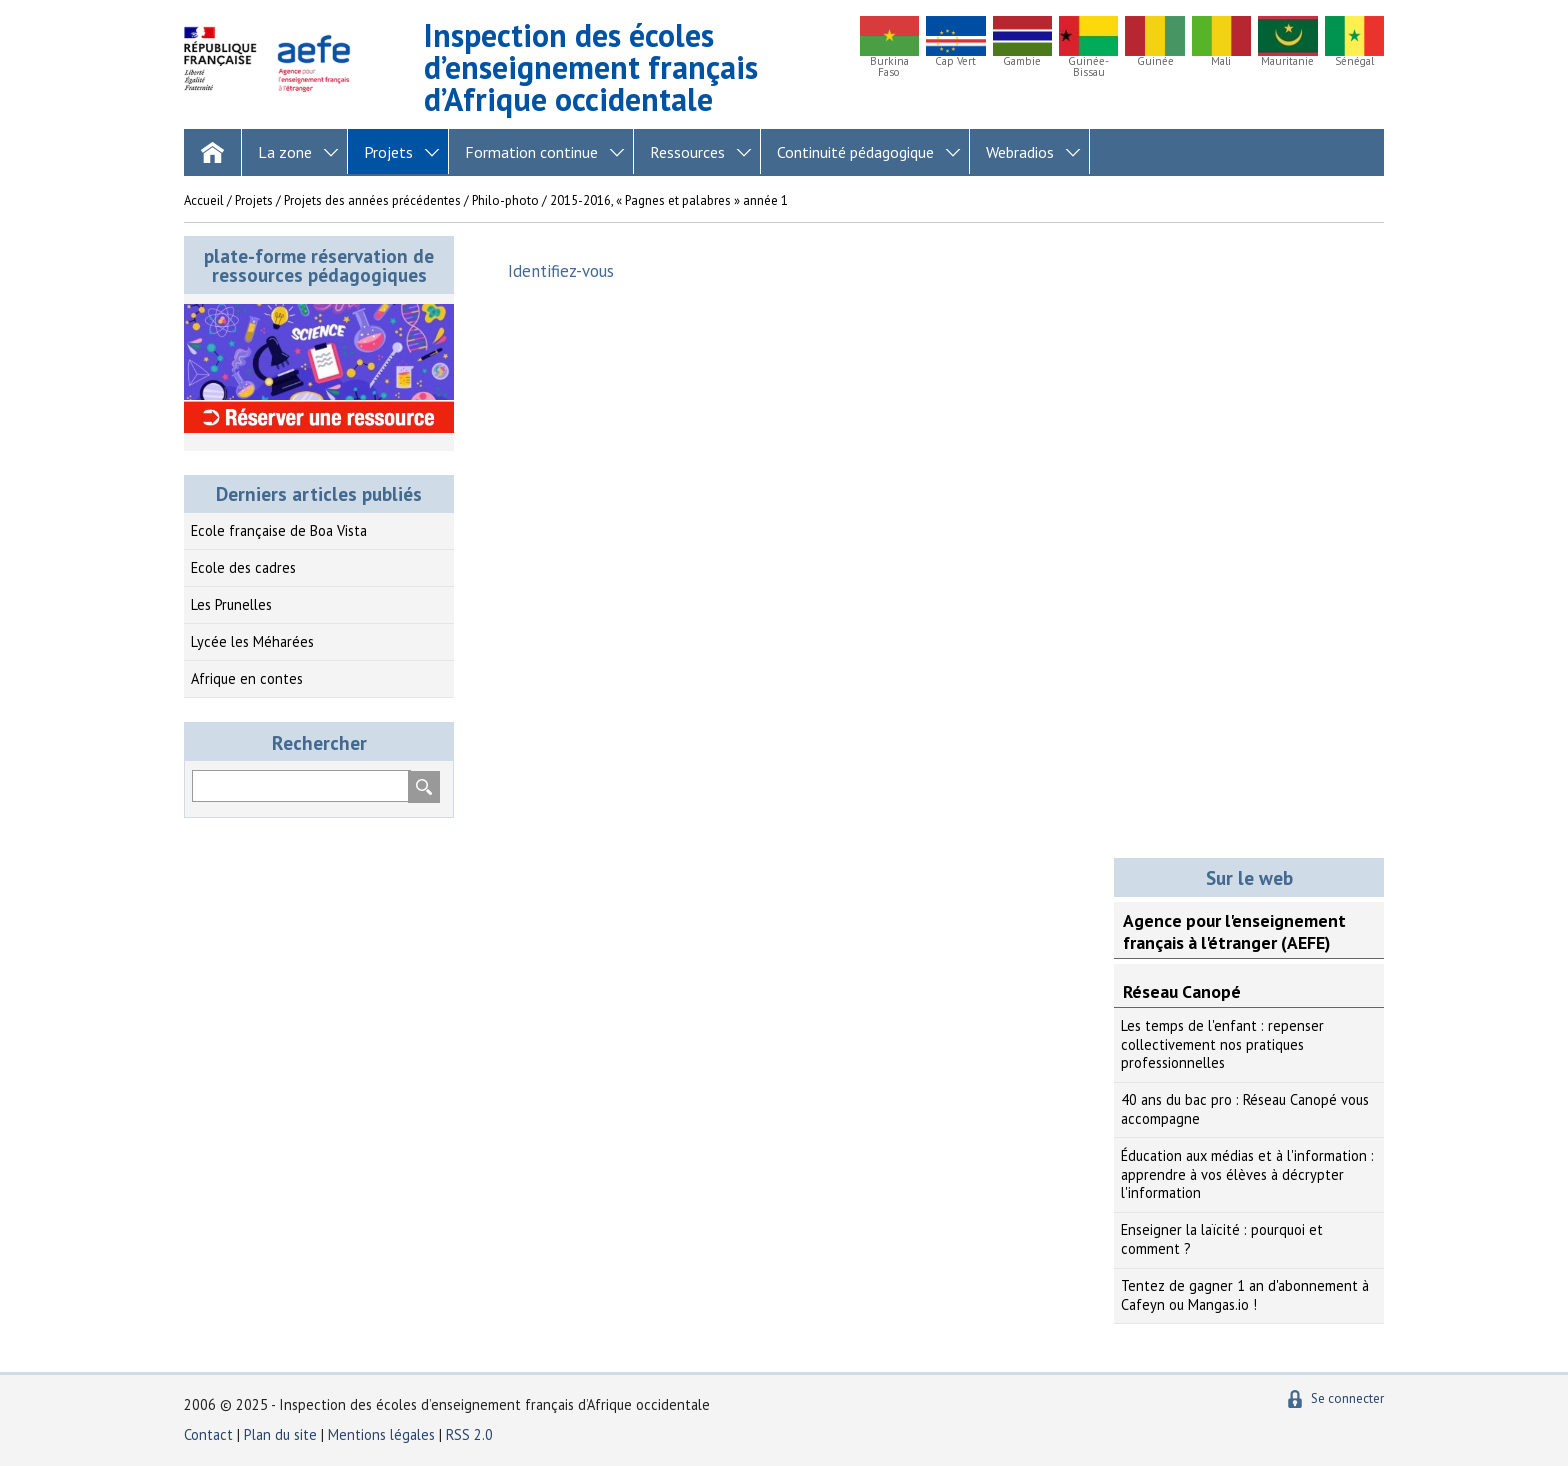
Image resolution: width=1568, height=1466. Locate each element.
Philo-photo (505, 200)
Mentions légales (381, 1434)
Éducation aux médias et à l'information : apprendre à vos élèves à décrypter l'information (1247, 1174)
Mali (1221, 61)
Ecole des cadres (243, 567)
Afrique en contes (247, 678)
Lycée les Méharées (252, 641)
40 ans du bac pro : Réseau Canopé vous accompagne (1245, 1109)
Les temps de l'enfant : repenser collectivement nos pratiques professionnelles (1222, 1044)
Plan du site (282, 1434)
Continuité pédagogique (855, 152)
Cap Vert (955, 61)
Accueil (204, 200)
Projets (388, 152)
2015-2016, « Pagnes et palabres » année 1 (669, 200)
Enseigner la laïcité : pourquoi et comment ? (1222, 1239)
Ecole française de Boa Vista (279, 530)
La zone (285, 152)
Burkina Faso (889, 67)
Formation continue (531, 152)
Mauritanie (1287, 61)
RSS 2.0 (469, 1434)
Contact (208, 1434)
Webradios (1020, 152)
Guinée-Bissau (1088, 67)
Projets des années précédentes (372, 200)
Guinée (1155, 61)
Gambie (1022, 61)
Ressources (687, 152)
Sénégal (1354, 61)
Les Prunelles (231, 604)
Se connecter (1347, 1398)
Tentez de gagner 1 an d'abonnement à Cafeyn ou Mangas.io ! (1245, 1295)
